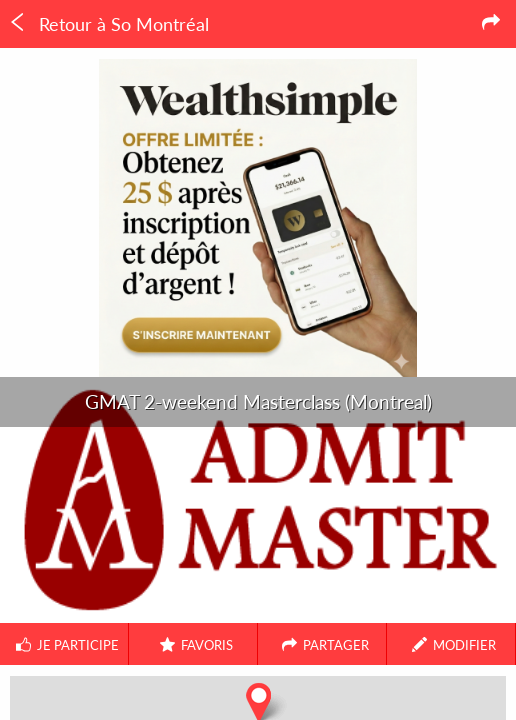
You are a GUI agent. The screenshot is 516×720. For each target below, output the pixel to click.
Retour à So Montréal (108, 24)
